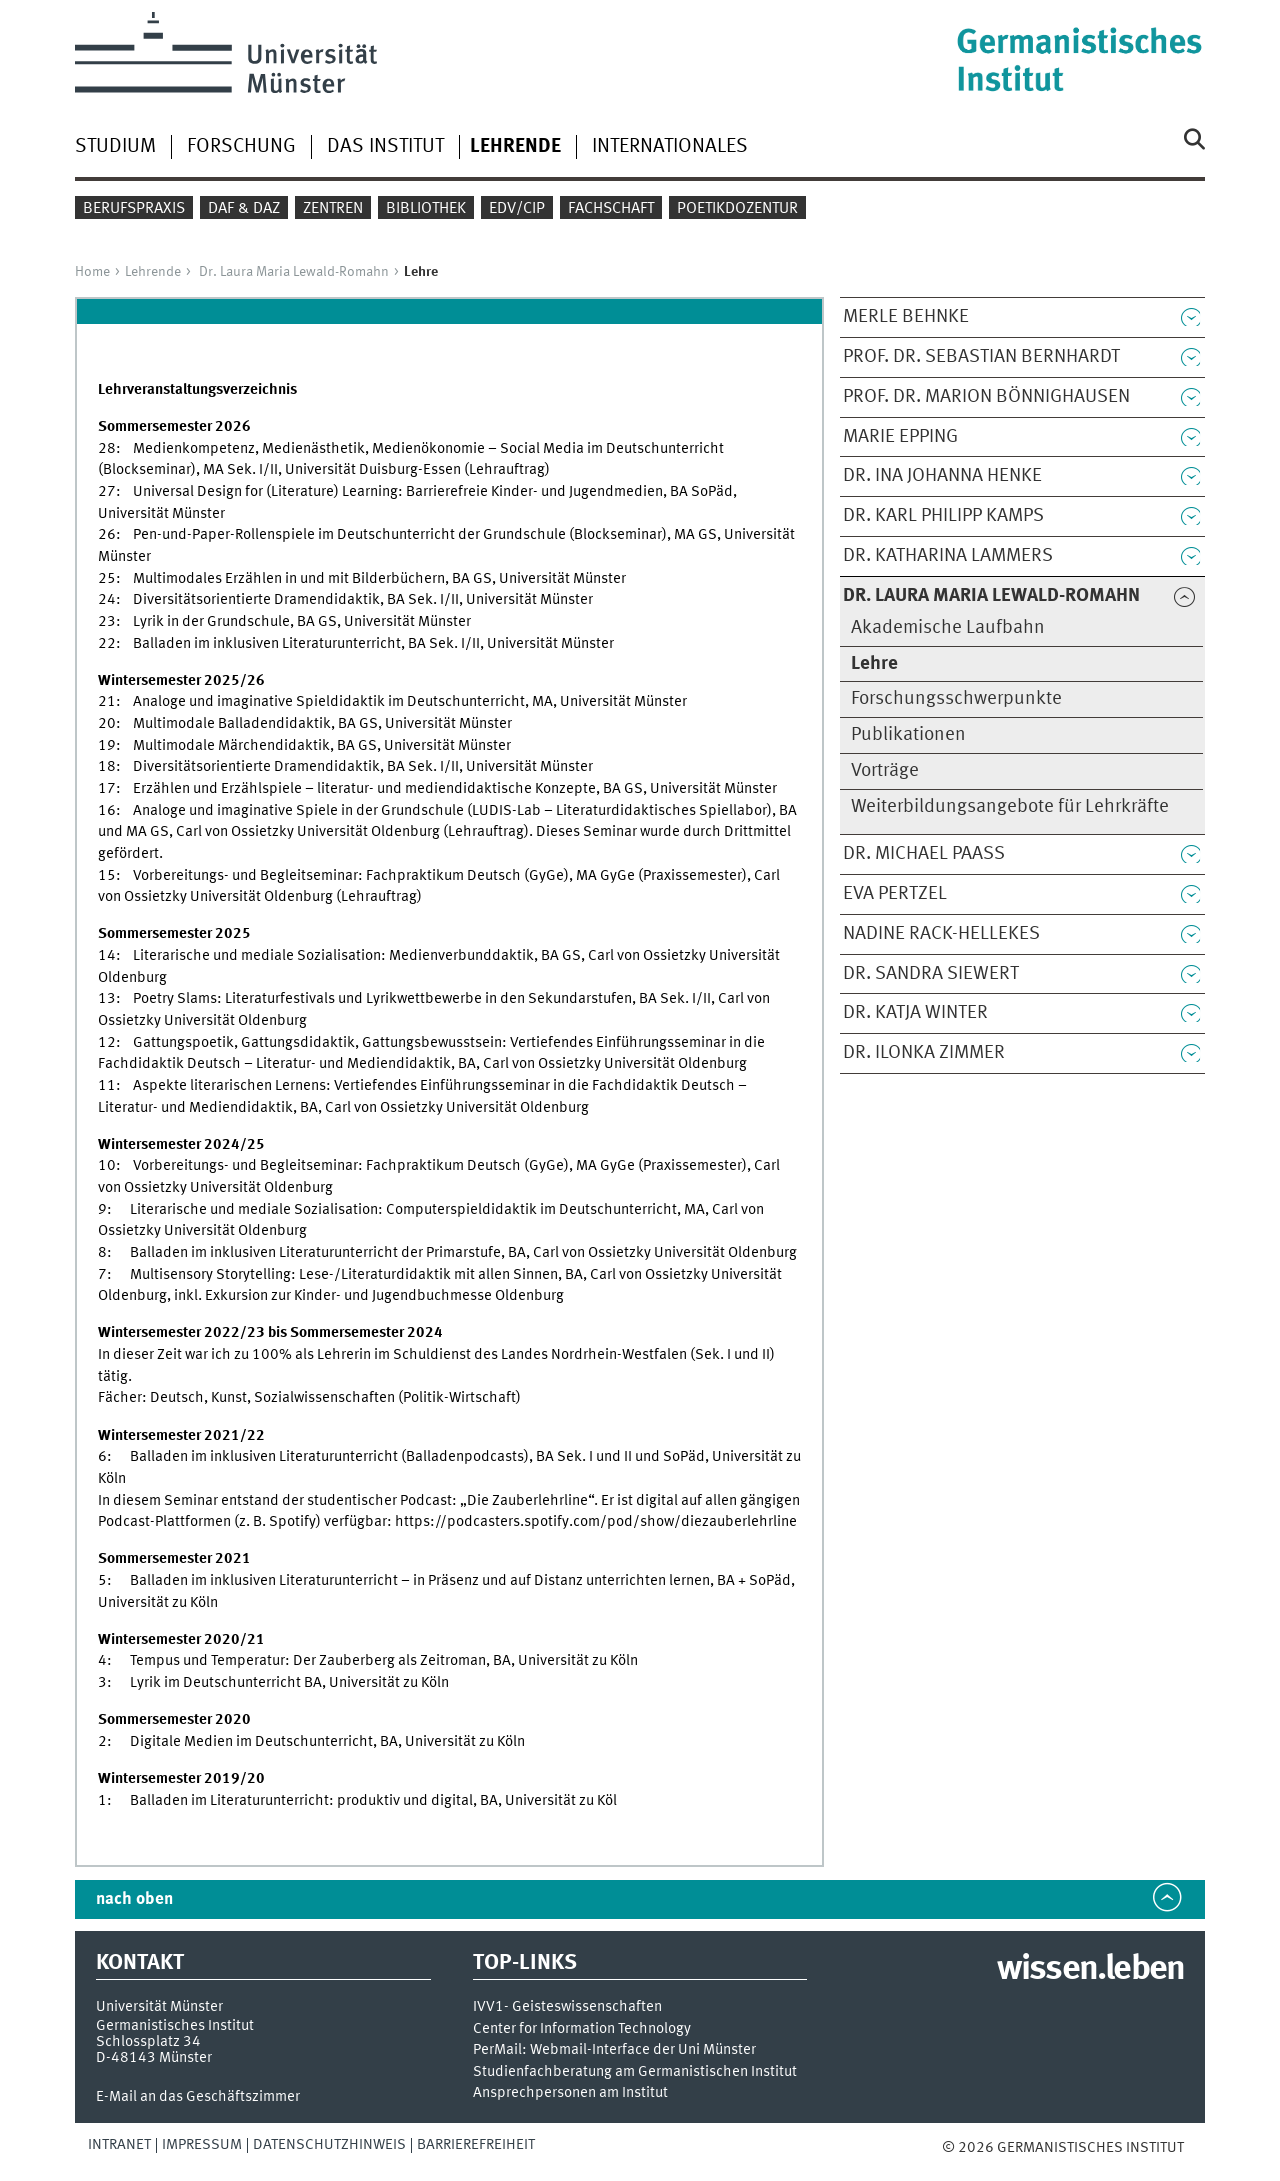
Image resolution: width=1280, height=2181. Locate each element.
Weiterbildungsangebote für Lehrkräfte (1010, 807)
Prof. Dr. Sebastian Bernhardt (981, 357)
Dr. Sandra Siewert (931, 974)
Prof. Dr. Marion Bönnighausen (986, 397)
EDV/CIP (517, 209)
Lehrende (153, 272)
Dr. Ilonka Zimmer (924, 1053)
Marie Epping (900, 437)
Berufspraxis (134, 209)
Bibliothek (426, 209)
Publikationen (908, 735)
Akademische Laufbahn (948, 628)
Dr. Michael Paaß (924, 854)
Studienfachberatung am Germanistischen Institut (635, 2072)
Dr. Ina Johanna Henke (942, 476)
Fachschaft (611, 209)
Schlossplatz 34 (148, 2042)
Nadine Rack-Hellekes (941, 934)
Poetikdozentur (737, 209)
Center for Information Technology (582, 2029)
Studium (115, 147)
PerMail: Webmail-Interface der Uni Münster (614, 2050)
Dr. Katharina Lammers (948, 556)
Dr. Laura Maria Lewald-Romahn (294, 272)
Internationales (670, 147)
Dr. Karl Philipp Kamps (943, 516)
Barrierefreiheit (476, 2145)
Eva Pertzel (895, 894)
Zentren (333, 209)
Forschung (241, 147)
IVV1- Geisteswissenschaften (567, 2007)
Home (92, 272)
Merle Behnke (906, 317)
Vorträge (885, 771)
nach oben (134, 1899)
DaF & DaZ (244, 209)
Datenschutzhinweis (329, 2145)
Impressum (202, 2145)
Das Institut (385, 147)
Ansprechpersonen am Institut (570, 2093)
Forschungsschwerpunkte (956, 699)
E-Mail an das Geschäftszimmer (198, 2097)
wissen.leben (1090, 1970)
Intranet (119, 2145)
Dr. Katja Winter (915, 1013)
